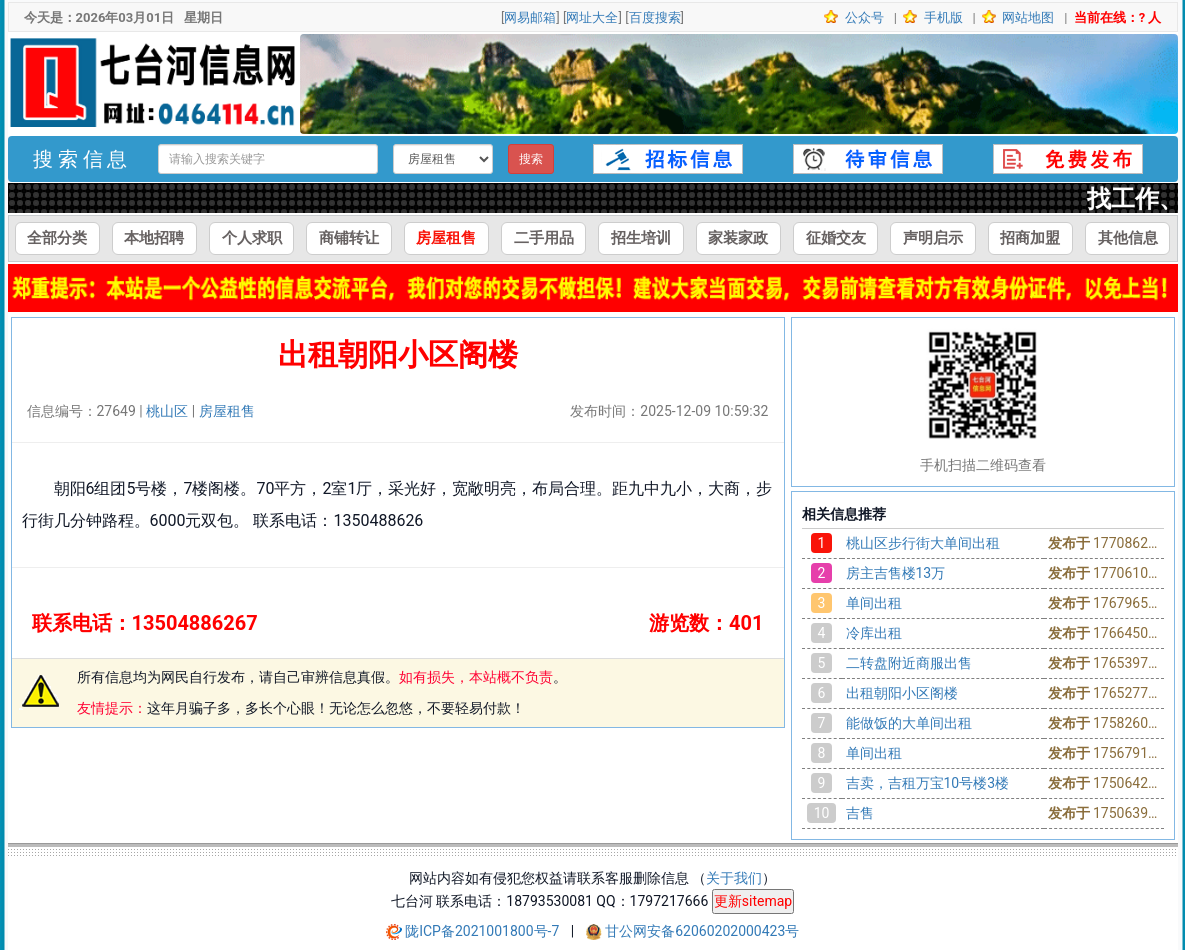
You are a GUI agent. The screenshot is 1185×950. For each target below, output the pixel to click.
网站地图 (1026, 17)
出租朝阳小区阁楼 (902, 693)
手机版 (941, 17)
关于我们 (734, 878)
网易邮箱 (530, 17)
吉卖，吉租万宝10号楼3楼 (928, 783)
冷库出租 (874, 633)
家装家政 (738, 238)
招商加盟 (1030, 238)
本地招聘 (154, 238)
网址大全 (592, 17)
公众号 (863, 17)
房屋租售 (446, 238)
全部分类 (57, 238)
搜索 (531, 159)
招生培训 (641, 238)
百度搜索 (655, 17)
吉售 (860, 813)
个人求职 (252, 238)
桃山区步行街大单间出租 (923, 543)
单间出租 (874, 603)
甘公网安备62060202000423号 (702, 931)
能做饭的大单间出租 (909, 723)
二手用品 (544, 238)
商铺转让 (349, 238)
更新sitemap (753, 901)
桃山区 (167, 411)
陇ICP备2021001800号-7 (484, 931)
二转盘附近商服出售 (909, 663)
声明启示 (933, 238)
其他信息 (1128, 238)
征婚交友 (836, 238)
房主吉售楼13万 (896, 573)
